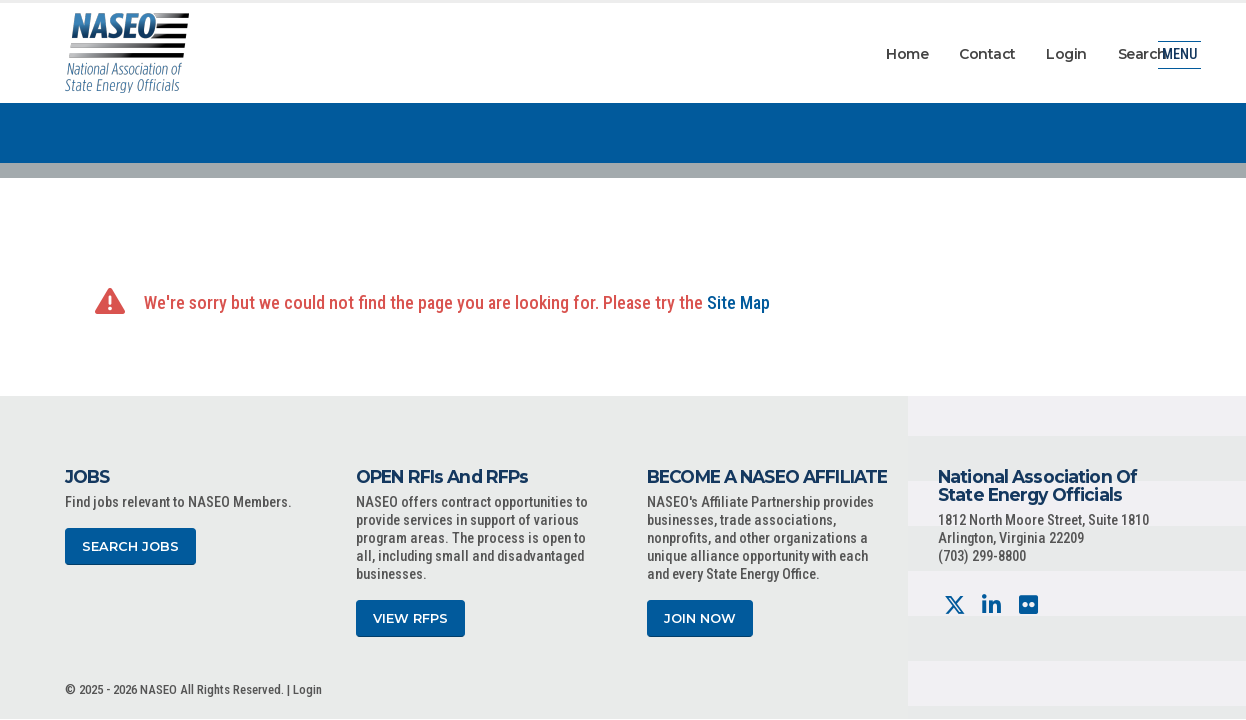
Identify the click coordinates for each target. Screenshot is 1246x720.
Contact (987, 54)
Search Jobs (130, 546)
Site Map (738, 302)
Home (907, 54)
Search (1142, 54)
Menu (1179, 54)
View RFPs (410, 618)
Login (1066, 54)
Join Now (700, 618)
